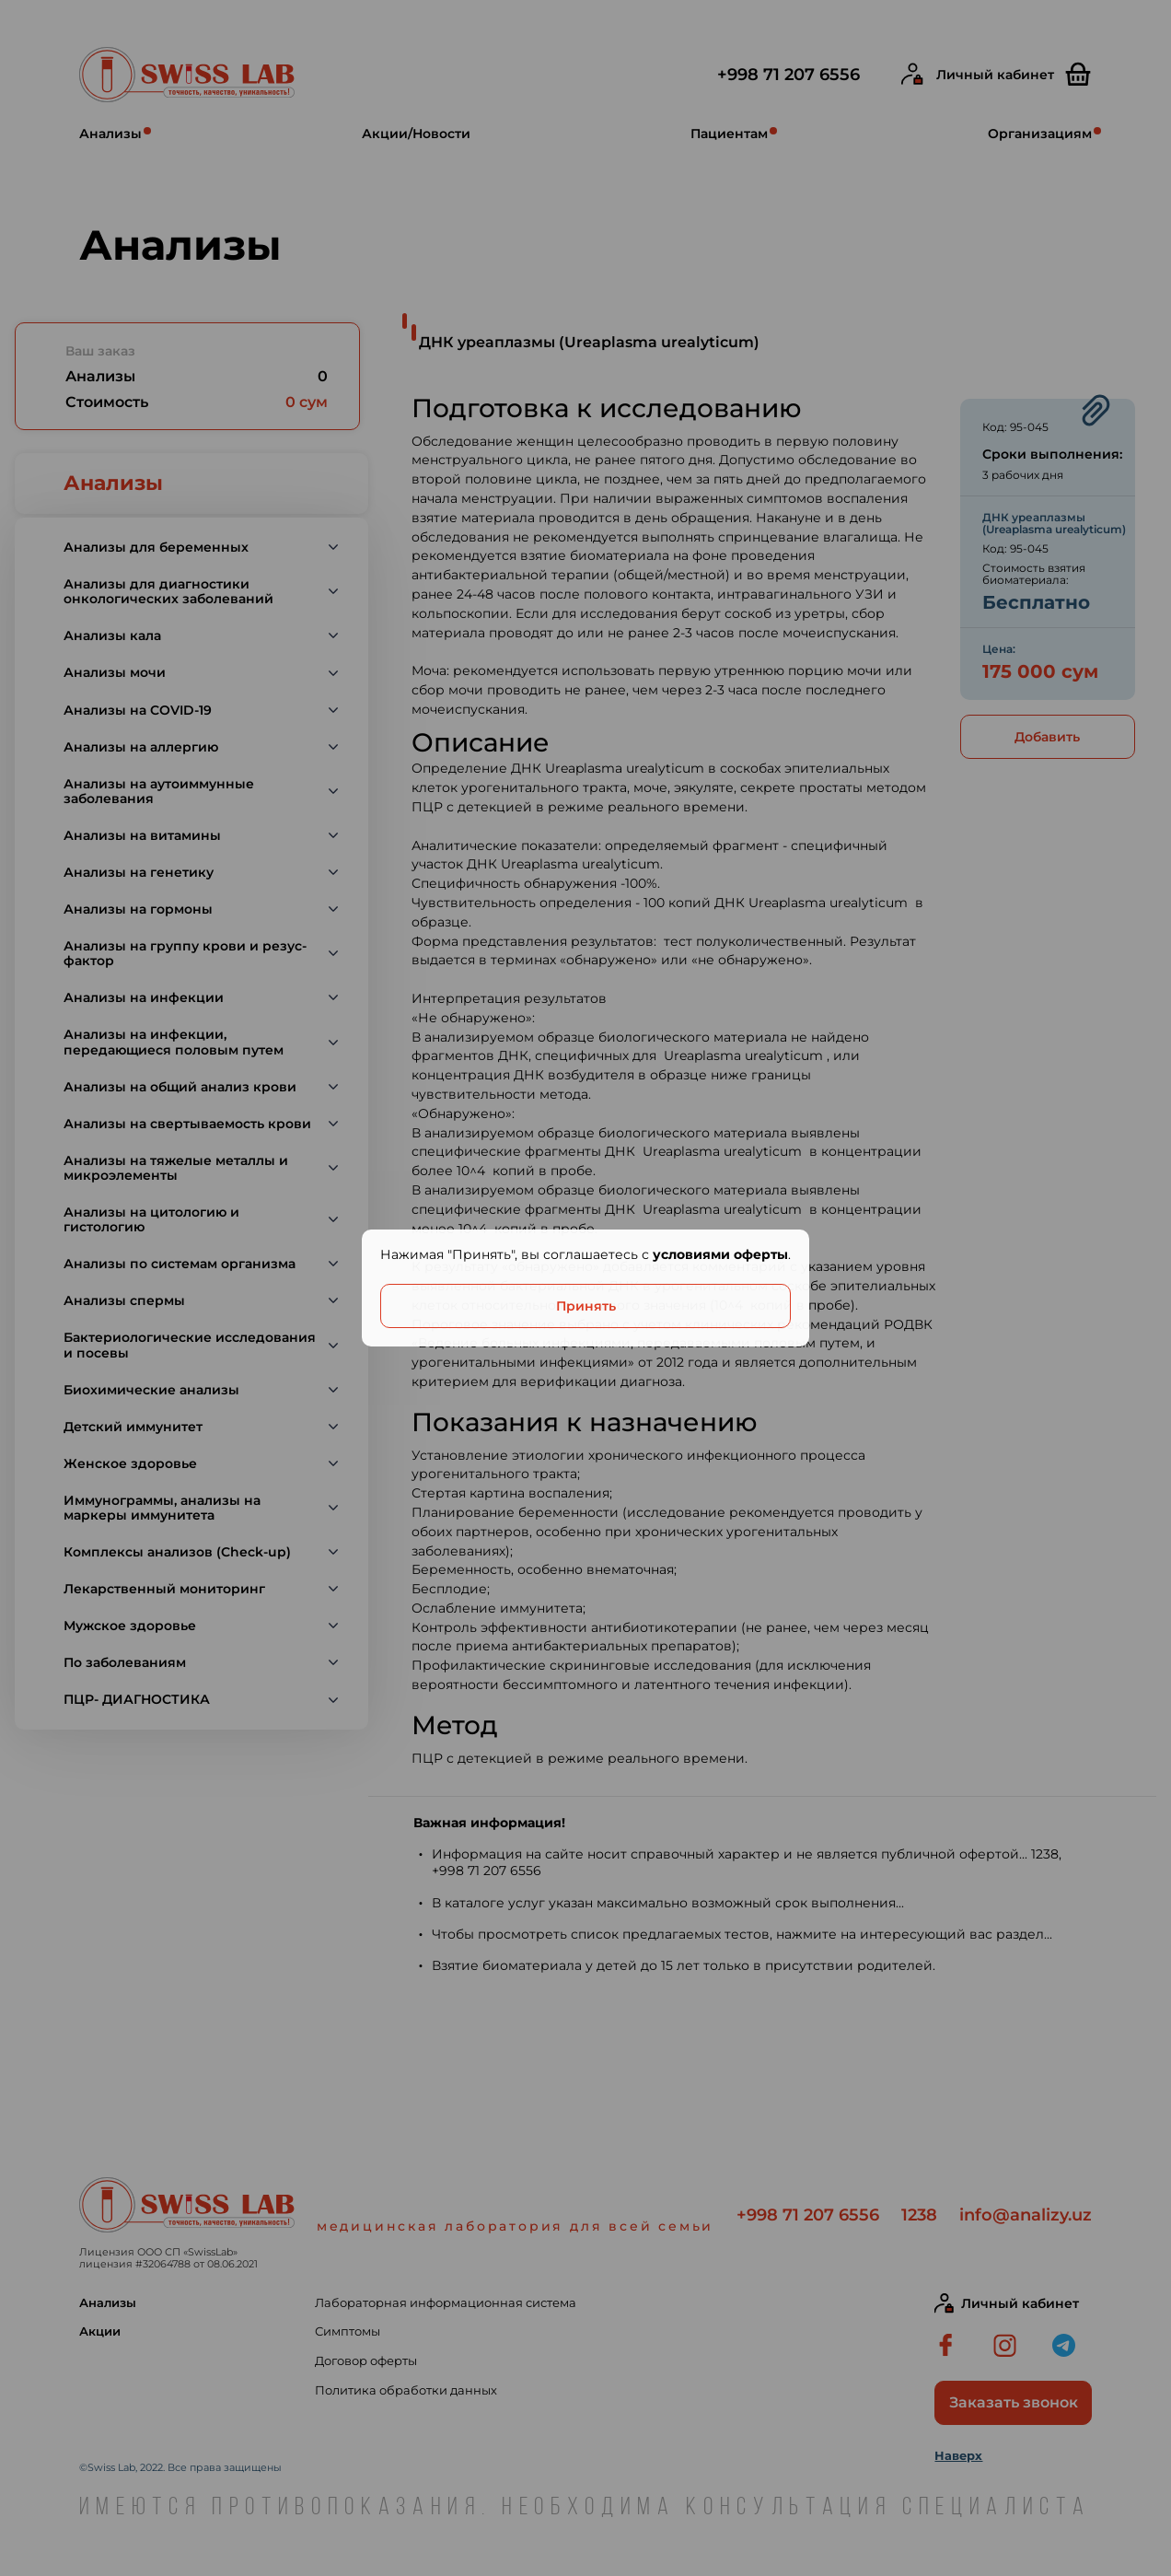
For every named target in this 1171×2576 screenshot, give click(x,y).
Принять (586, 1306)
